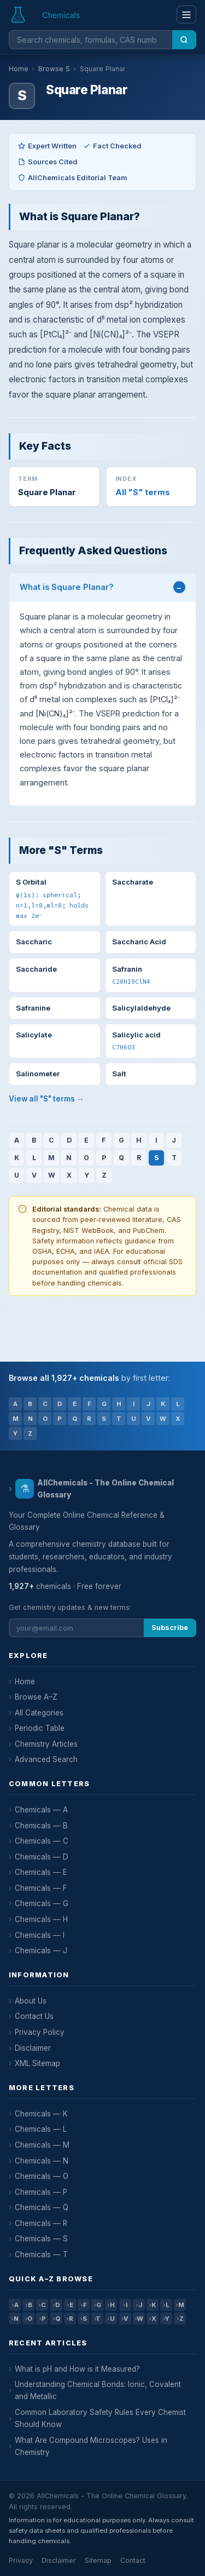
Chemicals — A (41, 1809)
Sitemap (98, 2560)
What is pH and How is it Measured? (77, 2369)
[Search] (184, 39)
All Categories (39, 1712)
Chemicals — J (41, 1950)
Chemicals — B (41, 1825)
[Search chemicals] (90, 39)
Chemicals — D (41, 1856)
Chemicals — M (42, 2145)
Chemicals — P (41, 2192)
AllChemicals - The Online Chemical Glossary (94, 1488)
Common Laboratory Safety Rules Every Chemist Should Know (100, 2418)
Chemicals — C (41, 1841)
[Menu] (186, 14)
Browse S (54, 69)
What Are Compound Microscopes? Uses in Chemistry (91, 2446)
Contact (132, 2560)
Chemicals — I (40, 1935)
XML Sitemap (37, 2063)
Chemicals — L (41, 2129)
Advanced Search (46, 1759)
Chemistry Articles (46, 1744)
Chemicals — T (41, 2254)
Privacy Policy (40, 2032)
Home (18, 69)
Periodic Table (40, 1728)
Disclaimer (33, 2048)
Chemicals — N (41, 2160)
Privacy (21, 2560)
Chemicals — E (41, 1872)
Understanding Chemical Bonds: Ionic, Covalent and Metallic (98, 2390)
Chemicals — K (41, 2113)
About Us (30, 2000)
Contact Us (34, 2016)
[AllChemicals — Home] (46, 14)
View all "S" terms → (46, 1098)
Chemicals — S (41, 2238)
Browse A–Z (36, 1697)
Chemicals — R (41, 2223)
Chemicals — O (41, 2176)
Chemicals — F (41, 1888)
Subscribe (169, 1627)
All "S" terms (142, 492)
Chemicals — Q (41, 2207)
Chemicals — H (41, 1919)
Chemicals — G (41, 1903)
